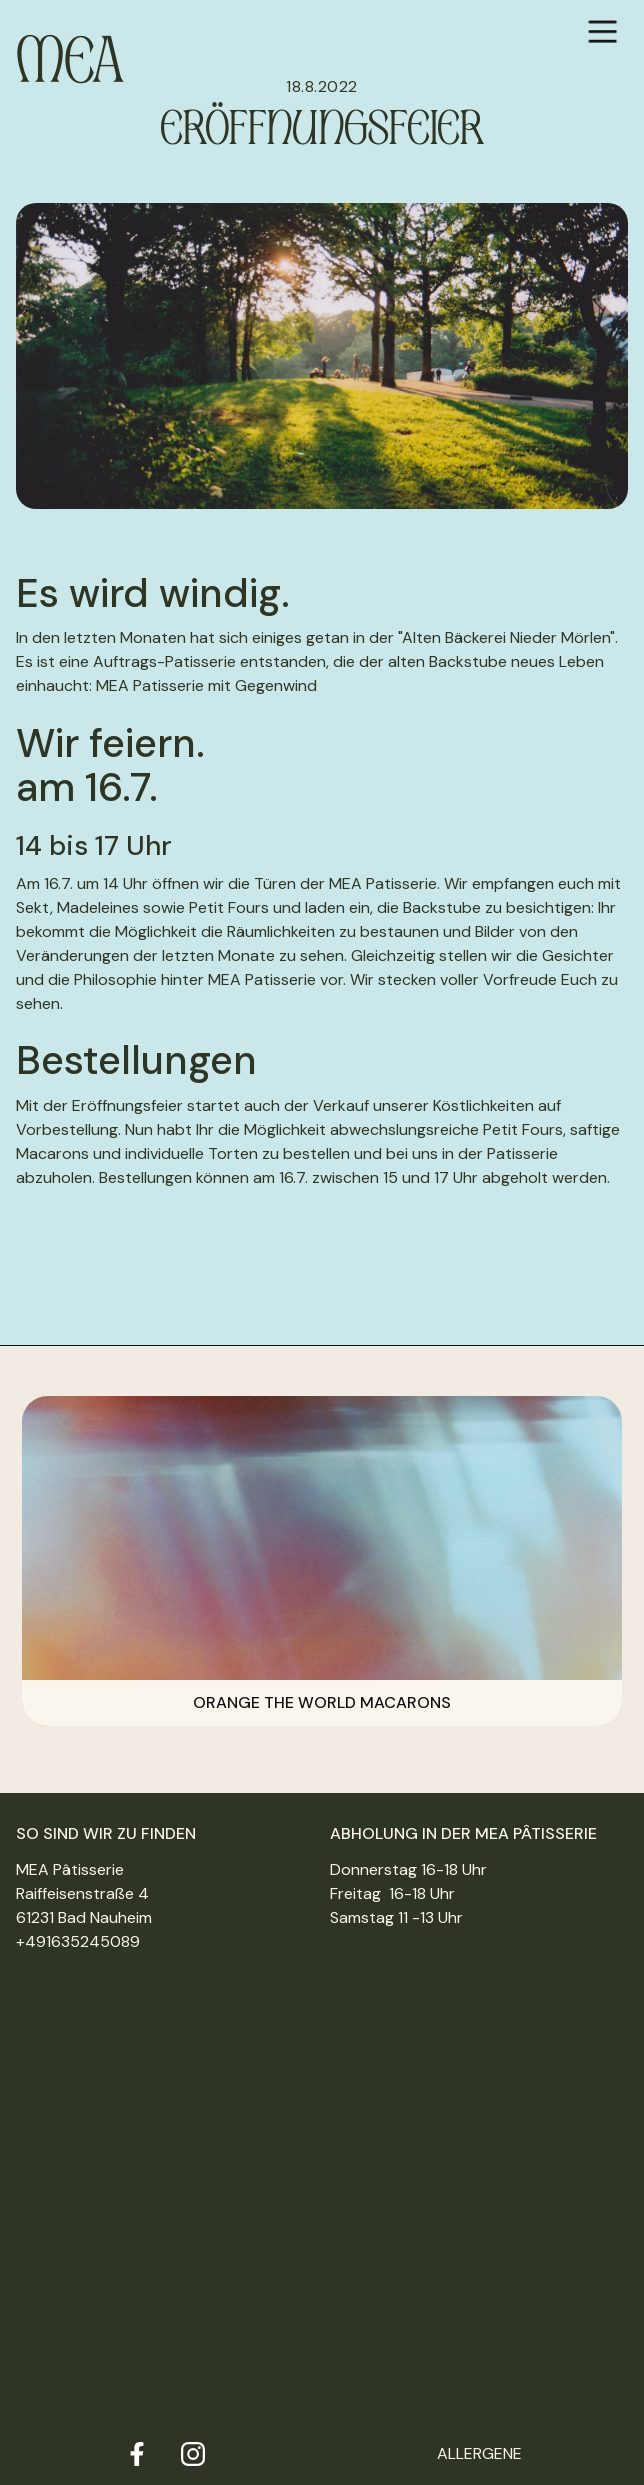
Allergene (479, 2453)
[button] (602, 31)
